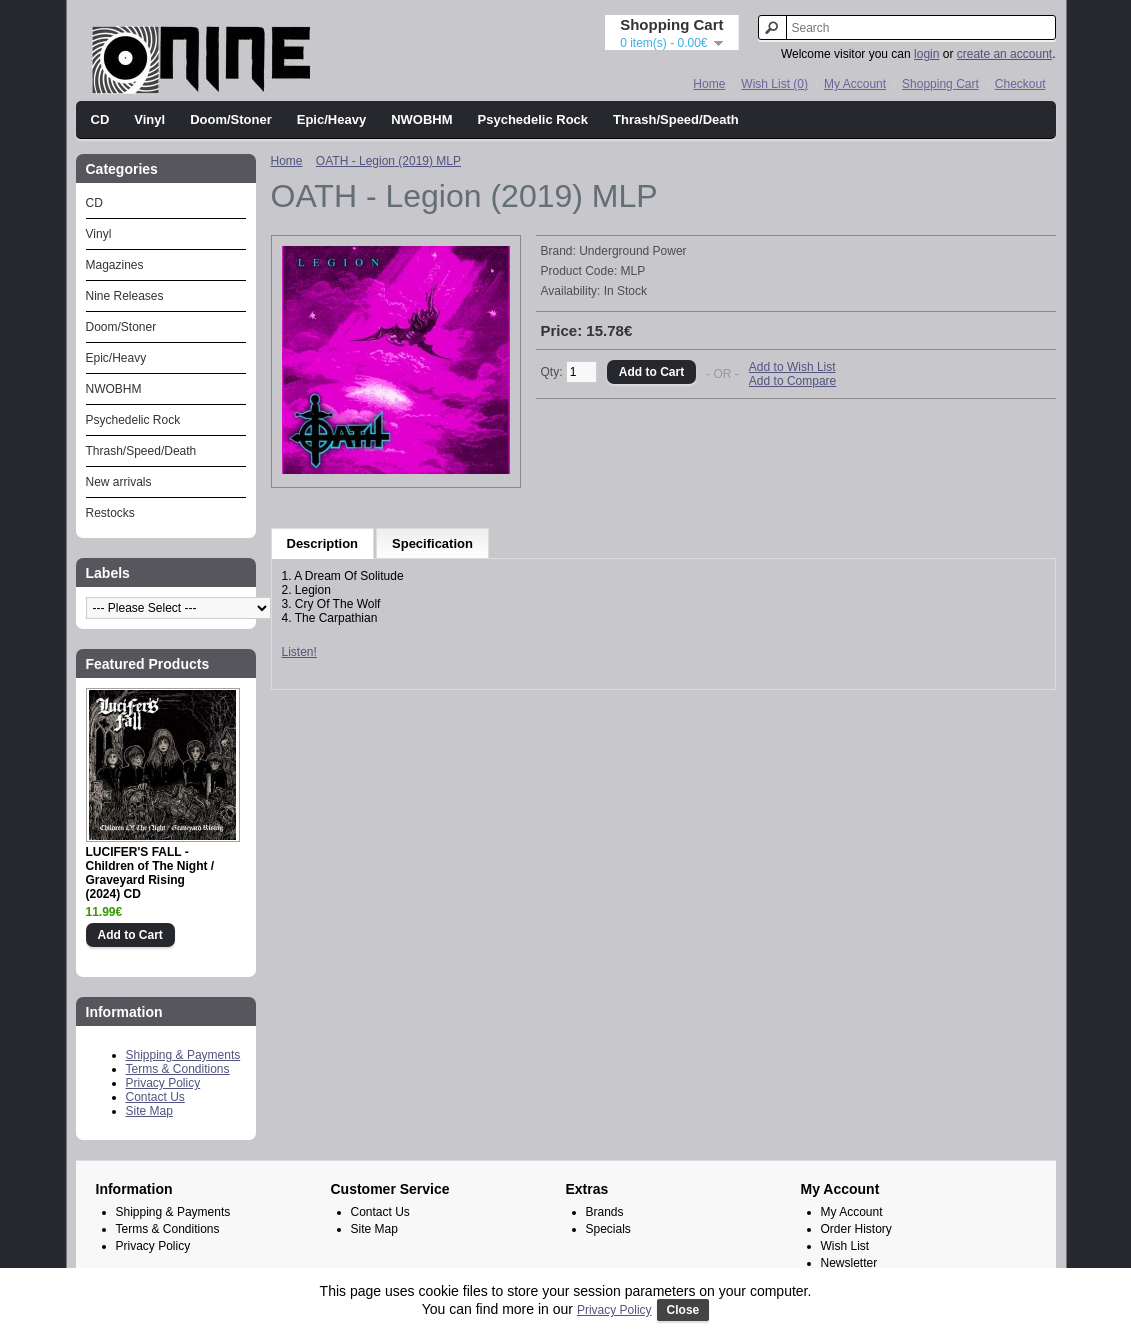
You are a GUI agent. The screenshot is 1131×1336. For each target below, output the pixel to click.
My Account (855, 84)
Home (709, 84)
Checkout (1020, 84)
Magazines (115, 265)
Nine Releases (125, 296)
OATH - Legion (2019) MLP (388, 161)
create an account (1004, 54)
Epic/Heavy (331, 119)
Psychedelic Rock (533, 119)
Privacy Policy (163, 1083)
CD (100, 119)
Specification (432, 543)
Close (683, 1310)
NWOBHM (421, 119)
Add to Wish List (792, 367)
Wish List (845, 1246)
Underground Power (632, 251)
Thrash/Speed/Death (676, 119)
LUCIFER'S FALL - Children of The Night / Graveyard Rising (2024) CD (150, 873)
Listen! (299, 652)
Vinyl (149, 119)
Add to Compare (792, 381)
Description (323, 543)
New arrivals (119, 482)
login (926, 54)
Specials (608, 1229)
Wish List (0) (774, 84)
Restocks (110, 513)
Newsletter (849, 1263)
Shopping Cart (940, 84)
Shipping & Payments (183, 1055)
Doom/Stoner (231, 119)
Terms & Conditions (178, 1069)
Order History (856, 1229)
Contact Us (155, 1097)
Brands (605, 1212)
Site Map (149, 1111)
